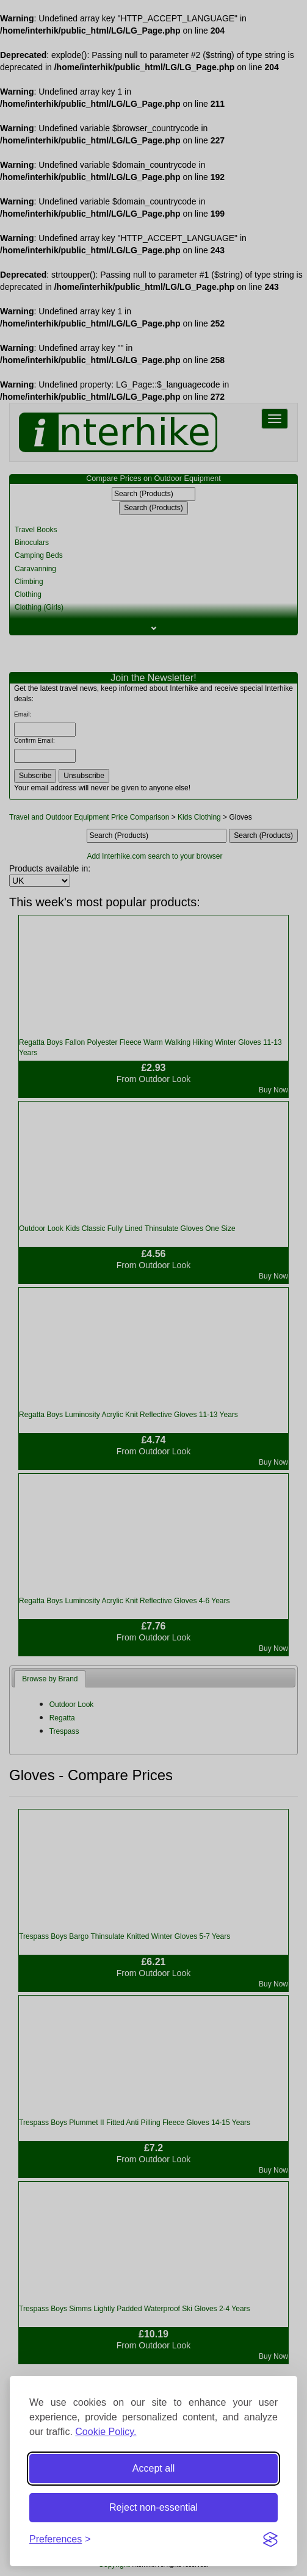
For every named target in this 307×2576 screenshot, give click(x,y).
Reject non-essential (153, 2507)
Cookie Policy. (105, 2431)
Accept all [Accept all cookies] (153, 2468)
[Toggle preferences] (60, 2540)
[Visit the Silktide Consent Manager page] (270, 2539)
